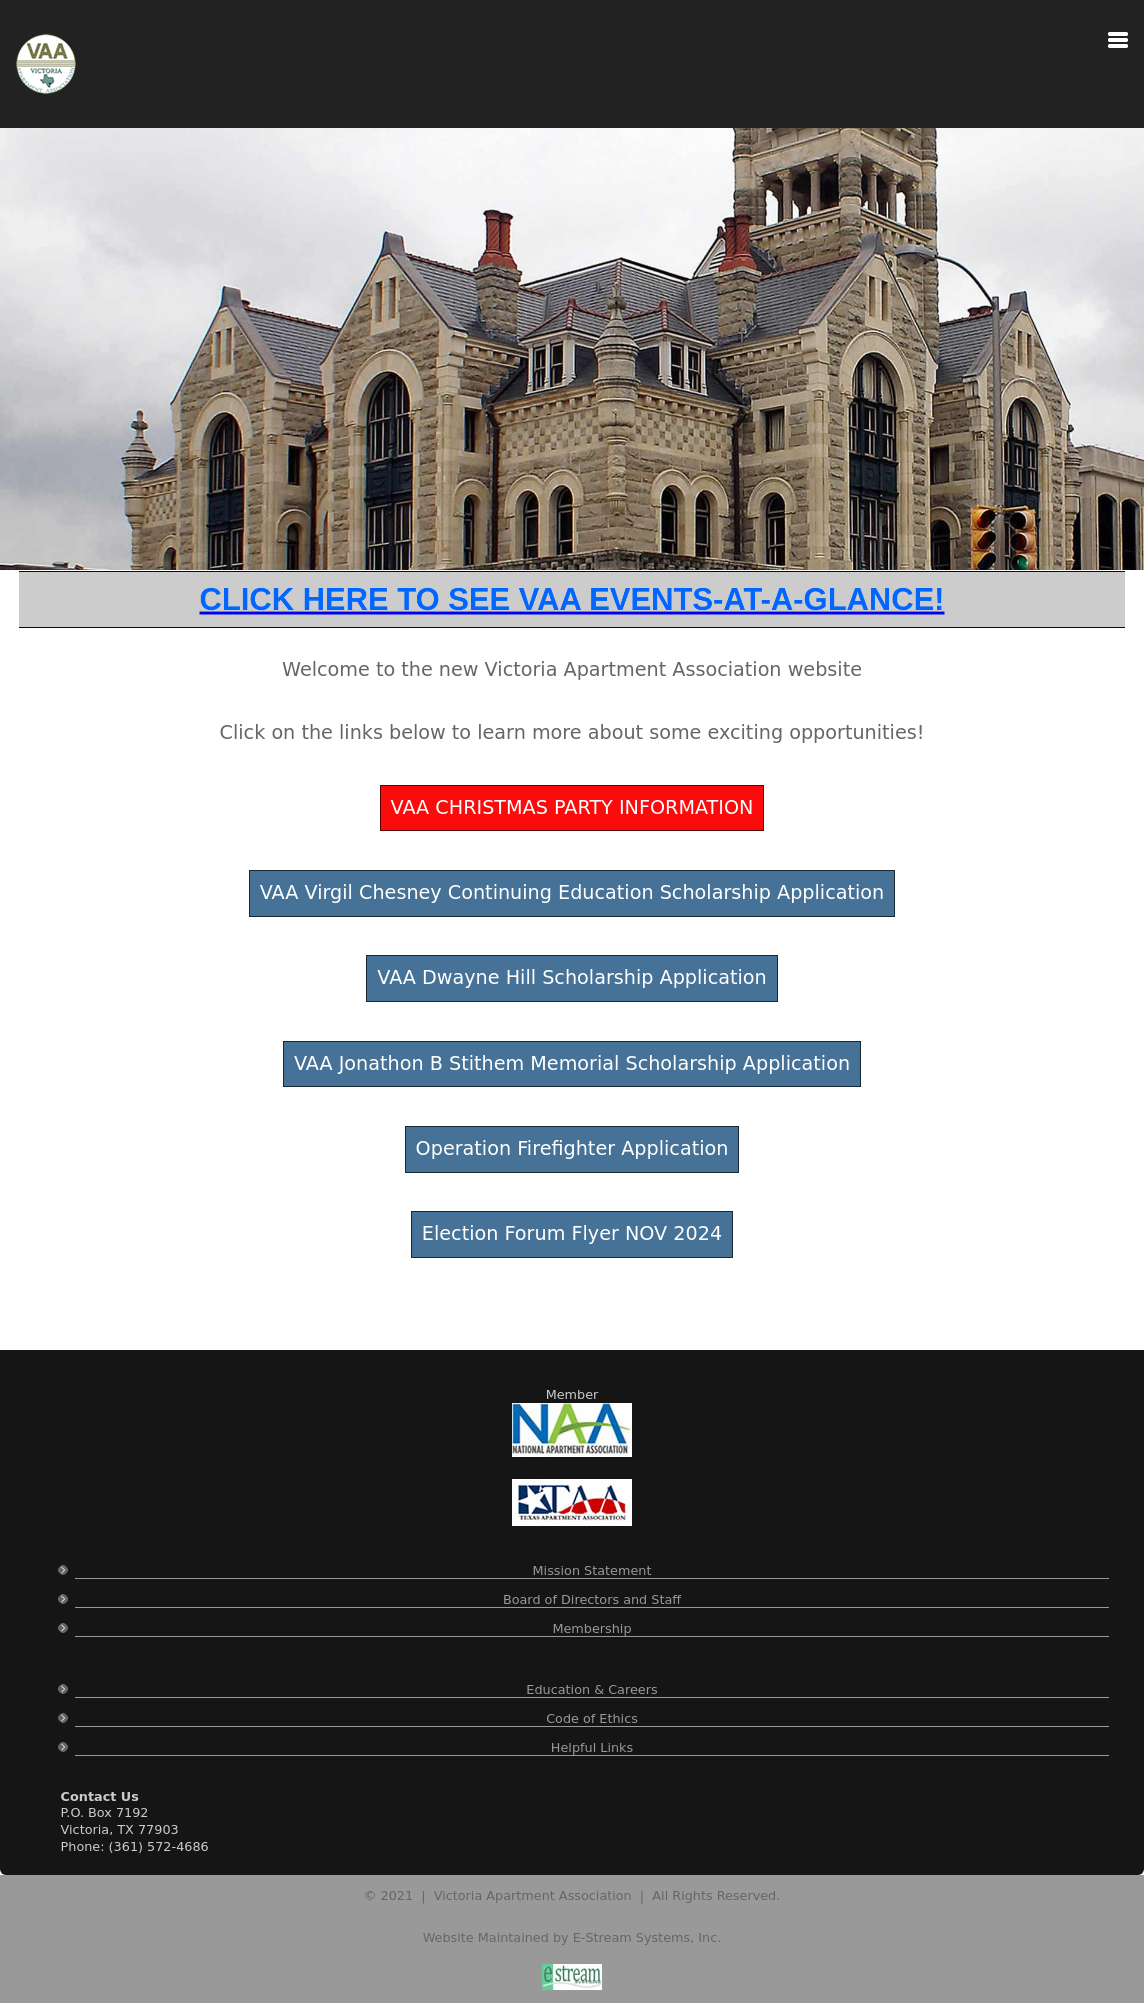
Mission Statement (592, 1570)
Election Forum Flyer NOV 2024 (572, 1233)
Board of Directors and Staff (592, 1599)
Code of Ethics (592, 1718)
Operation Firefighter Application (572, 1148)
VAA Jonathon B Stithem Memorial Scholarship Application (572, 1063)
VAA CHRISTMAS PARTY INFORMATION (572, 807)
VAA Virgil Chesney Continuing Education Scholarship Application (572, 892)
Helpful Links (592, 1747)
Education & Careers (591, 1689)
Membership (591, 1628)
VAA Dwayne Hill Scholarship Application (572, 977)
